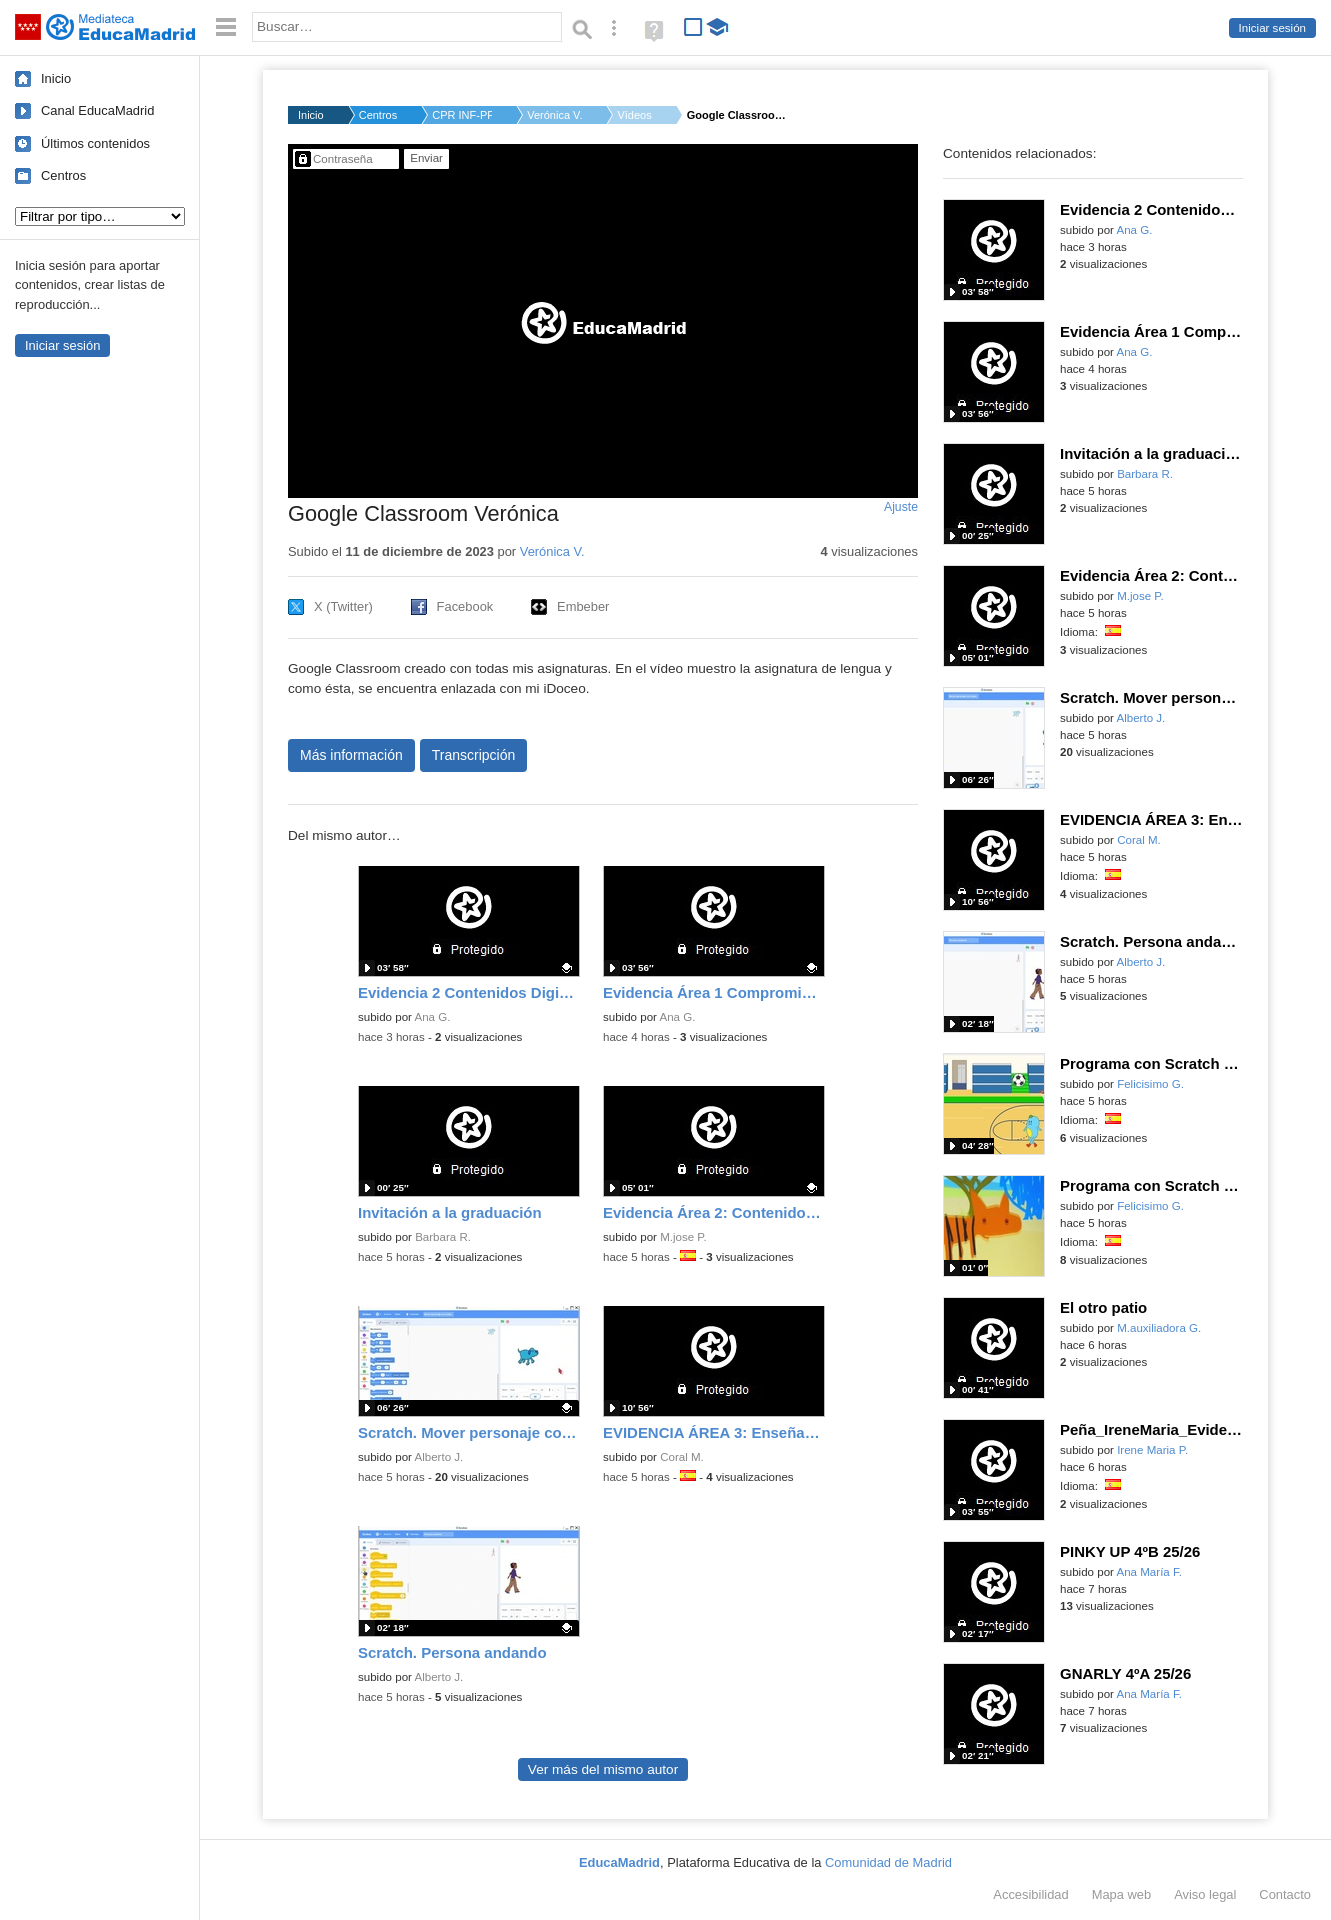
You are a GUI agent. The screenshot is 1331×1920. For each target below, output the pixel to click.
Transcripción (474, 755)
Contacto (1285, 1894)
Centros (63, 175)
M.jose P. (683, 1237)
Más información (351, 755)
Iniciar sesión (1272, 28)
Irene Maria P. (1152, 1450)
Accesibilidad (1030, 1894)
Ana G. (433, 1017)
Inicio (56, 78)
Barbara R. (443, 1237)
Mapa (1122, 1894)
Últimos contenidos (95, 143)
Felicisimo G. (1150, 1084)
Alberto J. (439, 1457)
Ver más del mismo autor (603, 1769)
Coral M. (682, 1457)
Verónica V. (554, 115)
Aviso (1205, 1894)
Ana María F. (1149, 1572)
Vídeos (634, 115)
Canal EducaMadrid (97, 110)
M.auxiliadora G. (1159, 1328)
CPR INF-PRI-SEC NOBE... (462, 115)
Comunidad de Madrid (888, 1862)
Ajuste (901, 507)
